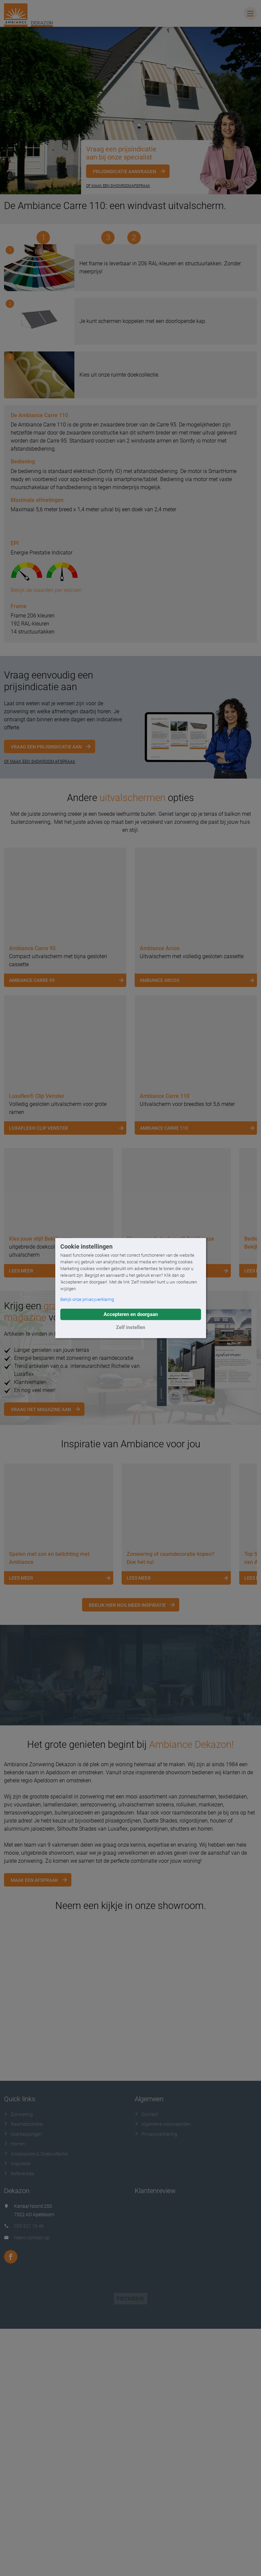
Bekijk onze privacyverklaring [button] (87, 1299)
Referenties (19, 2373)
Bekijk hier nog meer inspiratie (127, 1804)
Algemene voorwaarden (163, 2323)
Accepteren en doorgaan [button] (131, 1314)
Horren (14, 2343)
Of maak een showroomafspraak (118, 186)
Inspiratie (17, 2363)
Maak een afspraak (34, 2079)
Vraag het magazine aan (41, 1608)
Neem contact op (32, 2437)
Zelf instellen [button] (130, 1327)
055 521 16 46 (29, 2425)
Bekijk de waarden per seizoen (46, 789)
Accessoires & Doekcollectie (36, 2353)
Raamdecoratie (23, 2323)
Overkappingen (23, 2333)
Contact (146, 2313)
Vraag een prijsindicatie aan (46, 946)
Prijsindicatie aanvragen (124, 171)
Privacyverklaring (156, 2333)
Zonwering (18, 2313)
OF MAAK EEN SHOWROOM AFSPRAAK (39, 961)
